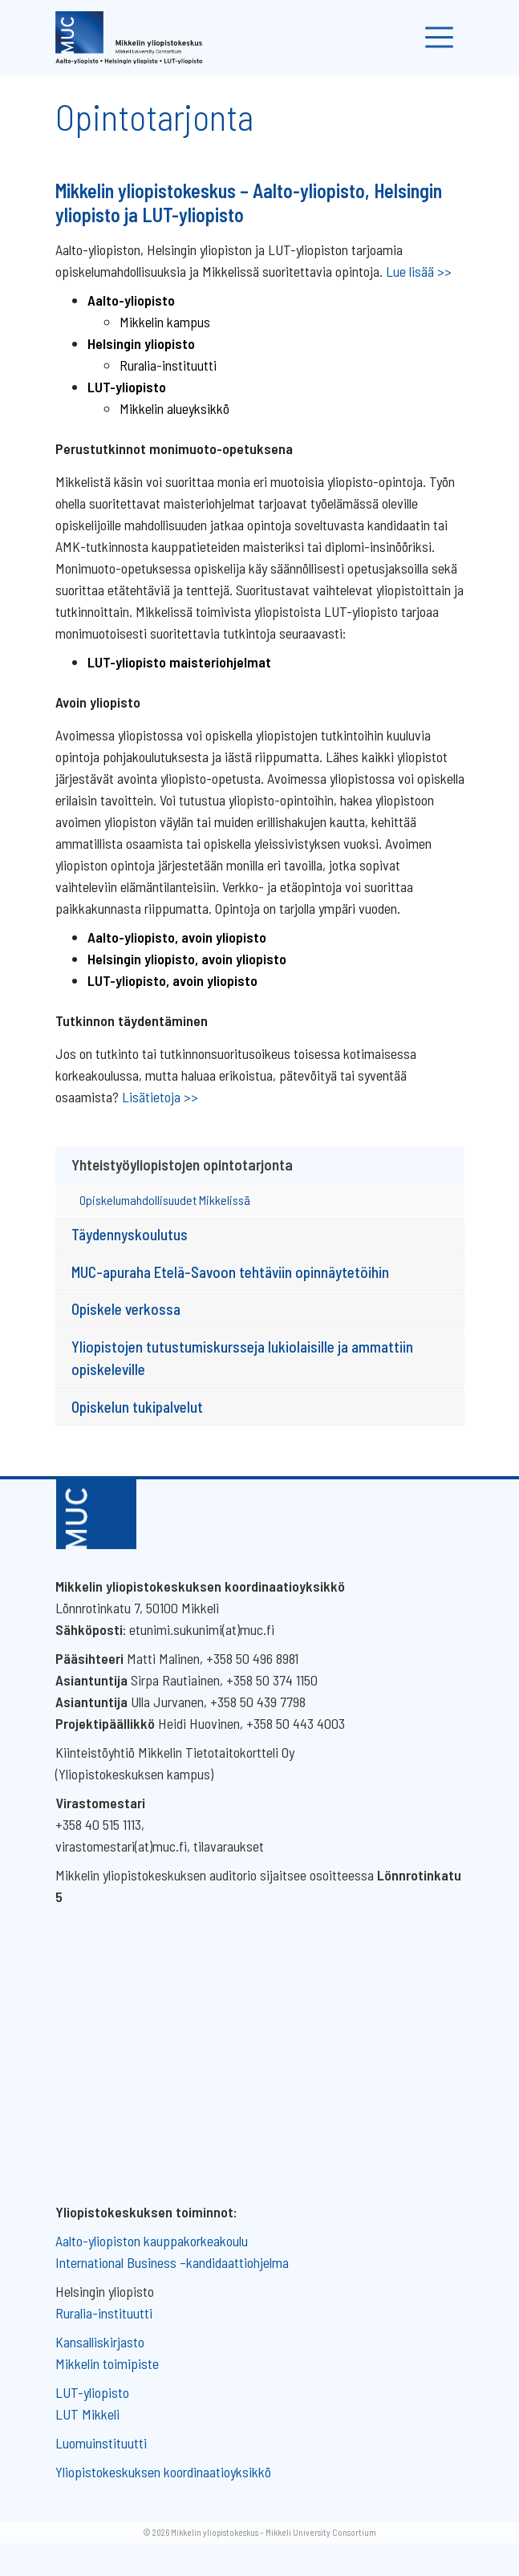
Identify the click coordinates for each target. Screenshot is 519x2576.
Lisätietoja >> (160, 1096)
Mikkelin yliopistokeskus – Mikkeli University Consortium (273, 2532)
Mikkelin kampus (165, 322)
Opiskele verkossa (125, 1309)
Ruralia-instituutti (168, 365)
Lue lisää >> (419, 271)
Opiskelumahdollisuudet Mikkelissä (164, 1199)
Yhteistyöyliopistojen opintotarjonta (182, 1164)
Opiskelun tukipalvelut (137, 1407)
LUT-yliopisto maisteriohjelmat (179, 662)
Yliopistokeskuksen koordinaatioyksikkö (163, 2472)
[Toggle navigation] (439, 38)
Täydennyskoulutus (129, 1234)
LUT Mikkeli (87, 2414)
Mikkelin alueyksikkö (174, 408)
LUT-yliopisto (92, 2392)
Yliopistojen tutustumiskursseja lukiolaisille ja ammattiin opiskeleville (242, 1358)
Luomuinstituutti (101, 2443)
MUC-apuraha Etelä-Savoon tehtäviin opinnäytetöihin (230, 1272)
